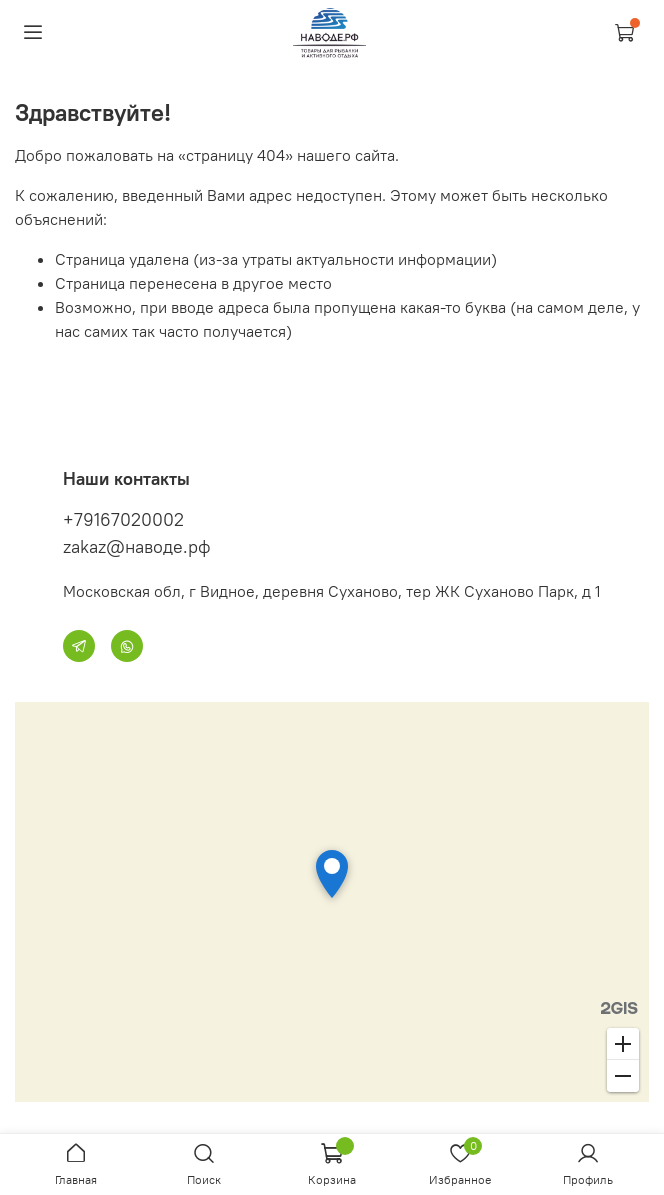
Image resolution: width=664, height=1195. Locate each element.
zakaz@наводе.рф (137, 546)
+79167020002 (123, 519)
